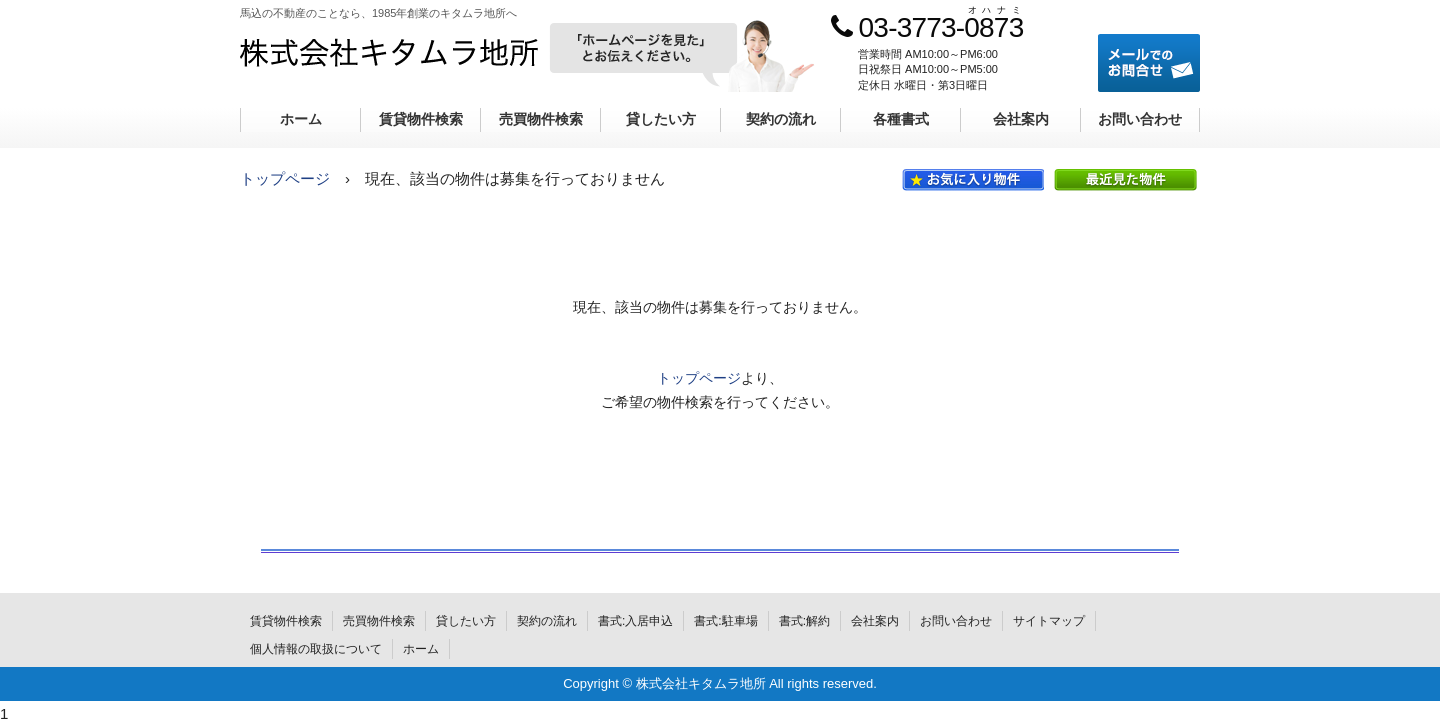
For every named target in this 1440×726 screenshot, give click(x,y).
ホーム (301, 119)
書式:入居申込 (635, 621)
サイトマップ (1049, 621)
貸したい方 (661, 119)
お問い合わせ (1140, 119)
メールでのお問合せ (1149, 63)
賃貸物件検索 (421, 119)
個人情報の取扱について (316, 649)
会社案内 (1021, 119)
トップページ (285, 178)
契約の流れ (781, 119)
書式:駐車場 (725, 621)
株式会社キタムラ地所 (389, 51)
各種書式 (901, 119)
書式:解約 (804, 621)
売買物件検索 (541, 119)
